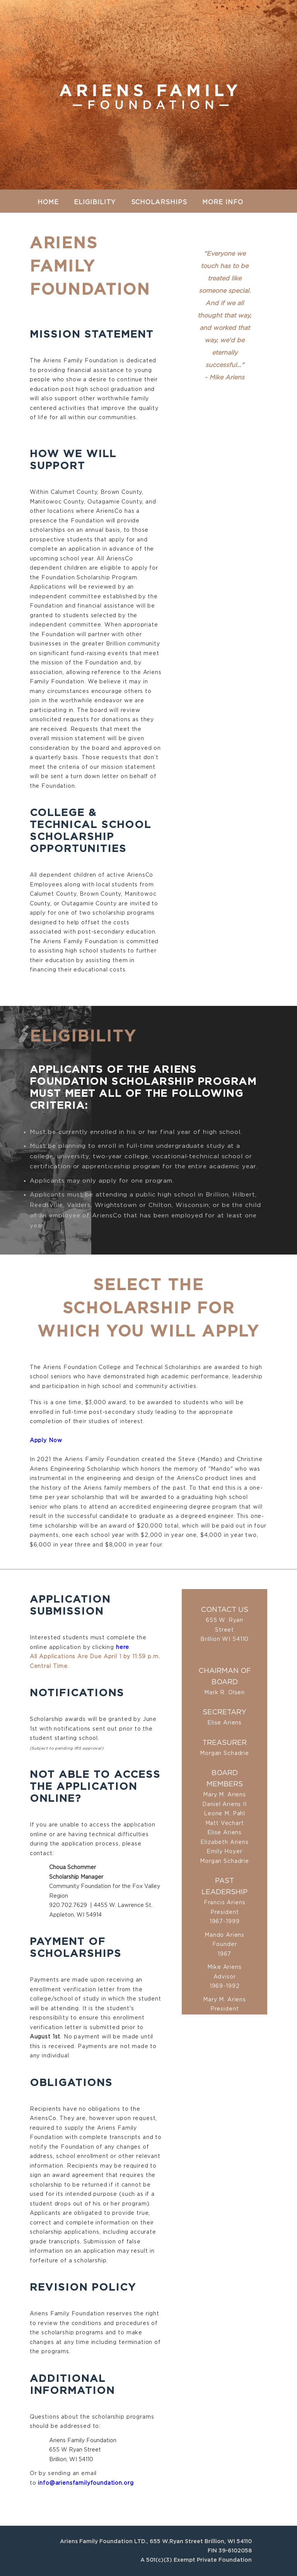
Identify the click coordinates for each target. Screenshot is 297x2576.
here (122, 1647)
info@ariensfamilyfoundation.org (85, 2483)
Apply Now (46, 1440)
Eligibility (94, 202)
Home (48, 202)
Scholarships (159, 202)
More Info (222, 202)
